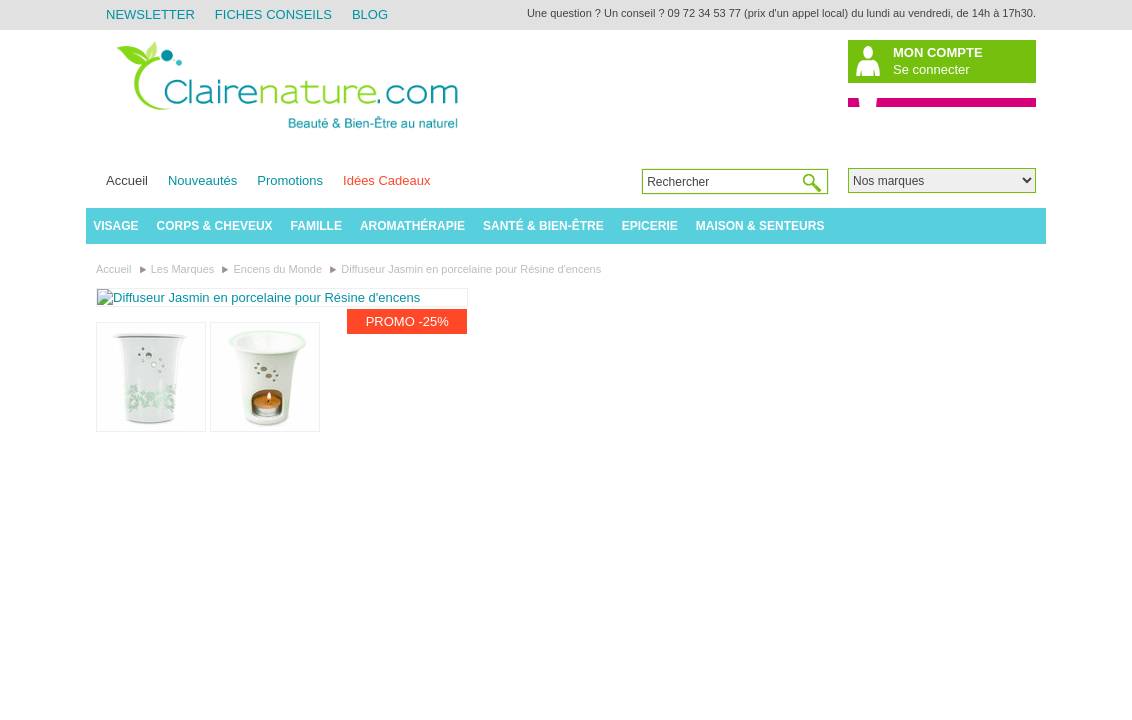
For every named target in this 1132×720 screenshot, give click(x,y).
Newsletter (150, 14)
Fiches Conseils (273, 14)
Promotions (290, 180)
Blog (370, 14)
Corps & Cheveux (215, 226)
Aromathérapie (412, 226)
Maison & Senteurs (760, 226)
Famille (316, 226)
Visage (115, 226)
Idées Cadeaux (386, 180)
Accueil (127, 180)
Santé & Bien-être (543, 226)
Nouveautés (202, 180)
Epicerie (650, 226)
